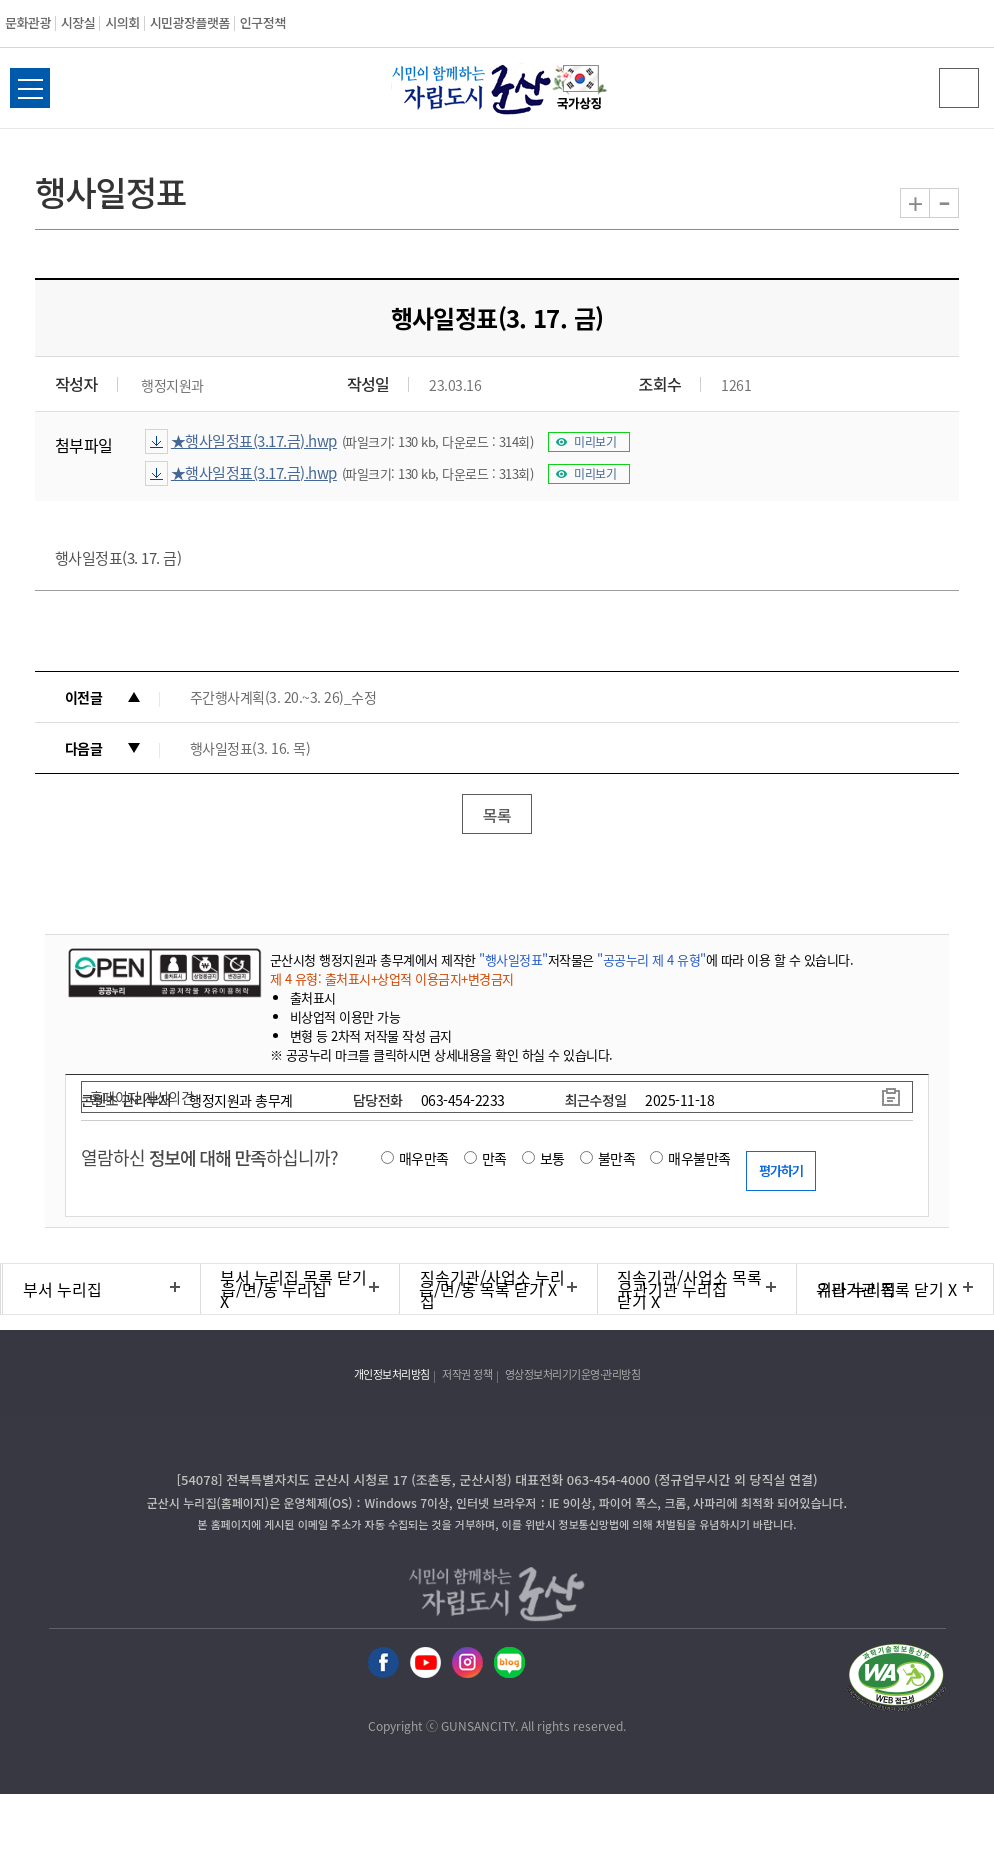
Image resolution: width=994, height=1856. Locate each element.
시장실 (78, 22)
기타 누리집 (856, 1289)
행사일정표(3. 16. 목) (250, 748)
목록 (497, 815)
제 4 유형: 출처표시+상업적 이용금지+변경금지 (392, 978)
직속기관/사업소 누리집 (492, 1289)
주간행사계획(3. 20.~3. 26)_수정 (283, 697)
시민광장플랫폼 (190, 22)
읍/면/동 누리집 (274, 1289)
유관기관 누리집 (672, 1289)
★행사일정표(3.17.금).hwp (254, 441)
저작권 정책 (467, 1374)
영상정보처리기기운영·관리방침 (573, 1374)
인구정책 (263, 22)
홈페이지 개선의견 (142, 1097)
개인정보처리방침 (392, 1374)
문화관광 (28, 22)
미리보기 (595, 442)
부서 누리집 (62, 1289)
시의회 (122, 22)
